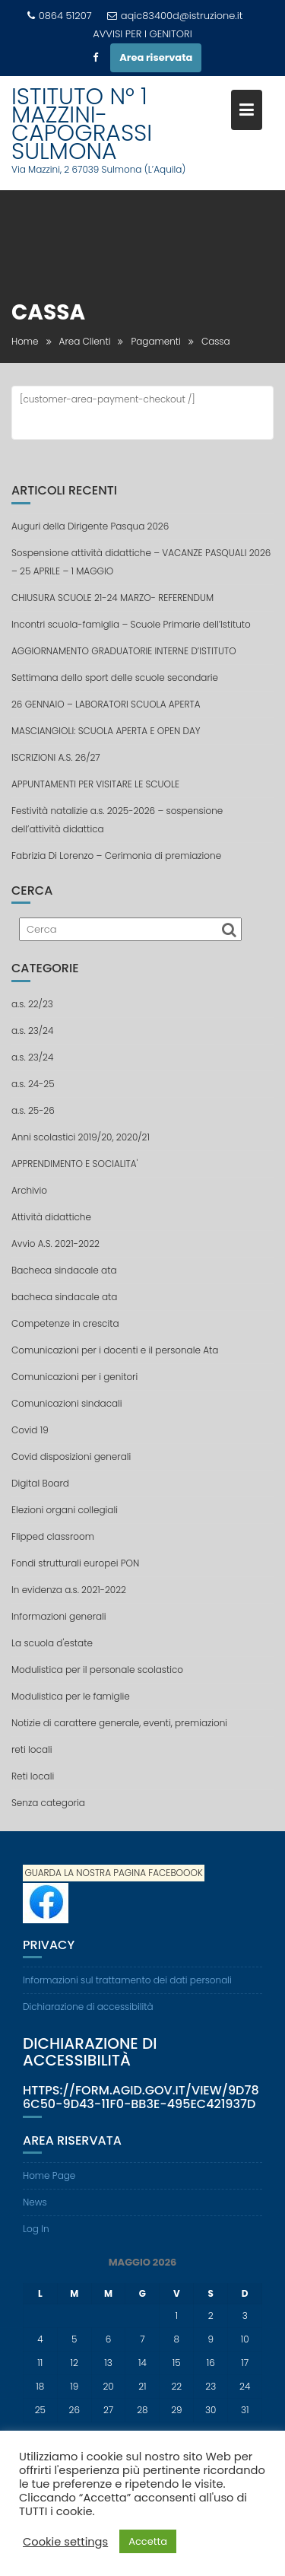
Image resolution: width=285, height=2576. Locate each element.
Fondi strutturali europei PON (75, 1563)
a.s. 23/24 (32, 1030)
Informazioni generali (58, 1616)
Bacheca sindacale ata (64, 1270)
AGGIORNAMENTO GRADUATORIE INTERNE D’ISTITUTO (123, 650)
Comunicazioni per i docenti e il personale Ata (114, 1350)
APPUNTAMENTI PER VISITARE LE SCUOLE (95, 784)
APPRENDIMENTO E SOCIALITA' (74, 1163)
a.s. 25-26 (33, 1110)
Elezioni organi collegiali (64, 1509)
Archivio (29, 1190)
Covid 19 (30, 1429)
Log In (36, 2228)
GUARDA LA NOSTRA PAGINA (85, 1873)
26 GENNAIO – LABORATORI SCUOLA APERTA (106, 704)
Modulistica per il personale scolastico (97, 1669)
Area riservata (155, 57)
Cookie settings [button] (65, 2542)
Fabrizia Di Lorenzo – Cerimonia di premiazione (116, 855)
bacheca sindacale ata (64, 1296)
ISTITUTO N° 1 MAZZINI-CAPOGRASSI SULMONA (81, 124)
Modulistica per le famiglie (70, 1696)
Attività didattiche (51, 1216)
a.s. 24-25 (33, 1083)
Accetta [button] (147, 2541)
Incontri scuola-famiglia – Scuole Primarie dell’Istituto (131, 624)
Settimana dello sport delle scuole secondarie (114, 677)
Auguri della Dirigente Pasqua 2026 (90, 526)
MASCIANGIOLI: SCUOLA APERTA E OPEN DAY (106, 730)
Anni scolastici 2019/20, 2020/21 (80, 1137)
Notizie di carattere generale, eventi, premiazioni (119, 1722)
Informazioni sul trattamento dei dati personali (127, 1979)
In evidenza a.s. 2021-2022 (68, 1589)
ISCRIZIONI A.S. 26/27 (55, 757)
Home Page (49, 2175)
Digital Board (40, 1483)
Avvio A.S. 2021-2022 (55, 1243)
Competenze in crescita (65, 1323)
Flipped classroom (52, 1536)
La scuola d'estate (52, 1642)
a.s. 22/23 (32, 1003)
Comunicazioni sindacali (66, 1403)
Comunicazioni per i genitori (74, 1376)
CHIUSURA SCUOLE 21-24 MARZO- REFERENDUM (112, 597)
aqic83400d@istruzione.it (175, 15)
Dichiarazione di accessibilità (88, 2006)
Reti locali (32, 1776)
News (35, 2202)
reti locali (31, 1749)
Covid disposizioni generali (71, 1456)
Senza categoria (48, 1802)
